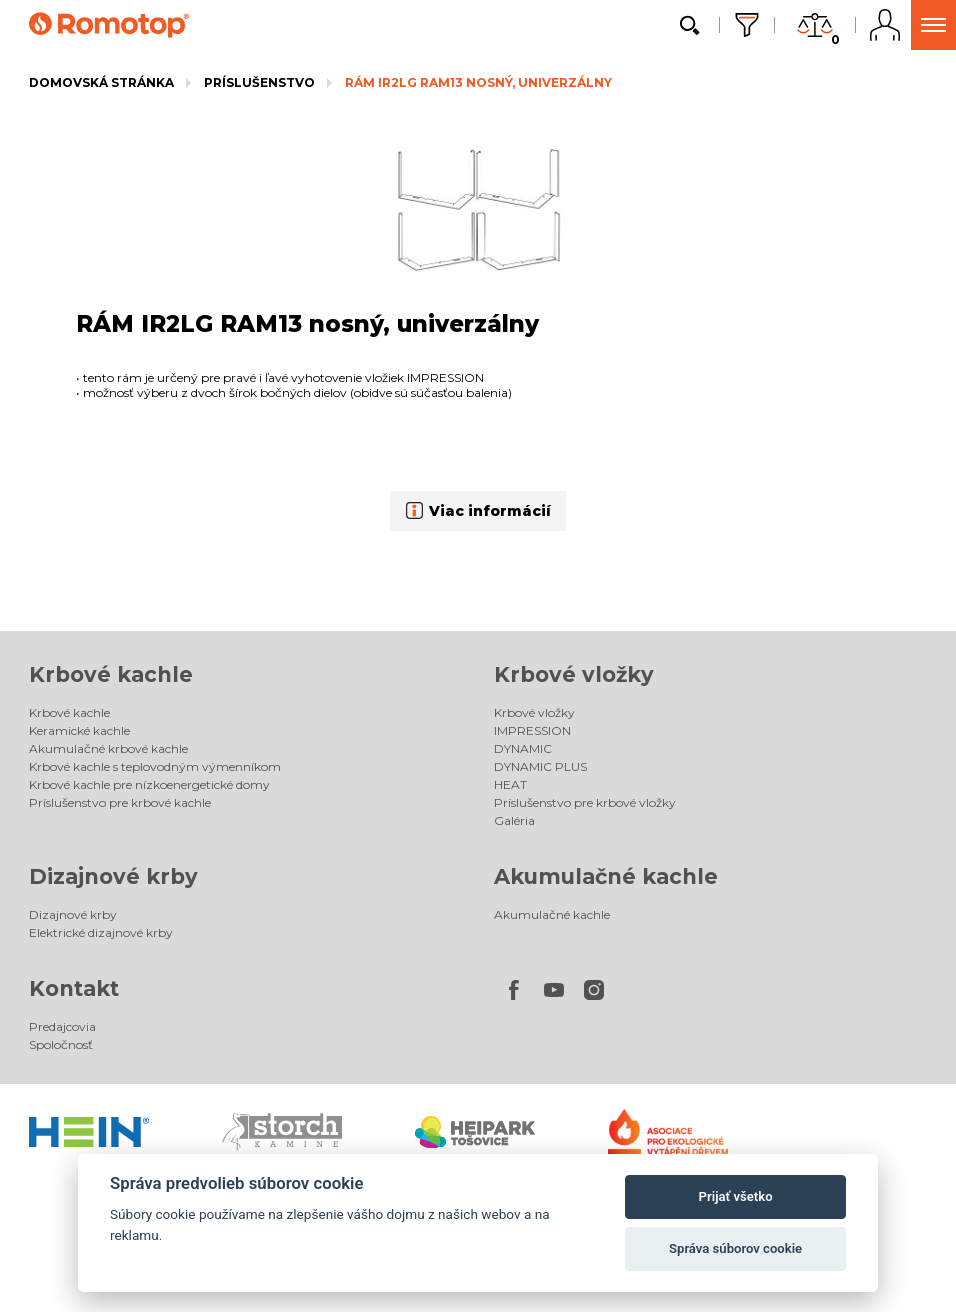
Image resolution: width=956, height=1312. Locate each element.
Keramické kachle (79, 730)
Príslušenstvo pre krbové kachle (120, 802)
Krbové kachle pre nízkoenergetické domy (149, 784)
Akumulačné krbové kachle (108, 748)
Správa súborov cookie (735, 1248)
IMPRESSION (532, 730)
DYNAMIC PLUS (540, 766)
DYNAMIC (523, 748)
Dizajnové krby (113, 876)
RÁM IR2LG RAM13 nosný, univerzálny (478, 82)
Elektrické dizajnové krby (101, 932)
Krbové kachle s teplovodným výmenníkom (155, 766)
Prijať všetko (736, 1196)
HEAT (510, 784)
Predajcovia (62, 1026)
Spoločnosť (61, 1044)
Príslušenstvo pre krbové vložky (585, 802)
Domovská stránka (101, 82)
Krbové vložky (574, 674)
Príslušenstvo (259, 82)
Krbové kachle (111, 674)
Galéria (514, 820)
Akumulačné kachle (606, 876)
